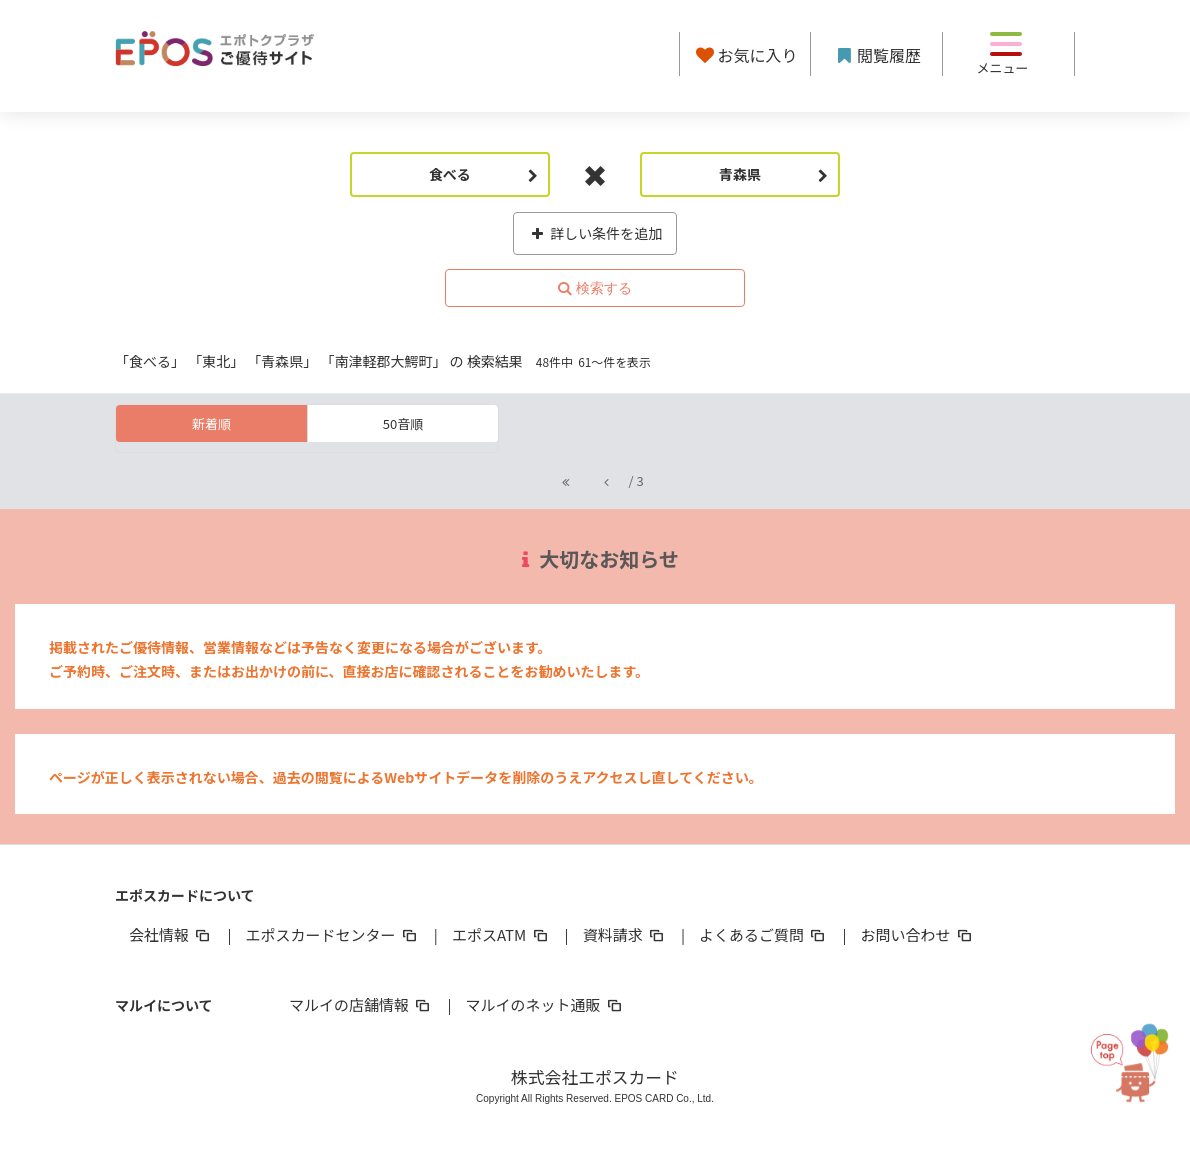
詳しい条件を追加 (595, 233)
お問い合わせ (918, 934)
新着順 (211, 423)
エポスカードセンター (332, 934)
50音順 (403, 423)
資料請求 (625, 934)
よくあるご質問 (763, 934)
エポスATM (501, 934)
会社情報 (171, 934)
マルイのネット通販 (544, 1004)
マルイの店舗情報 (361, 1004)
